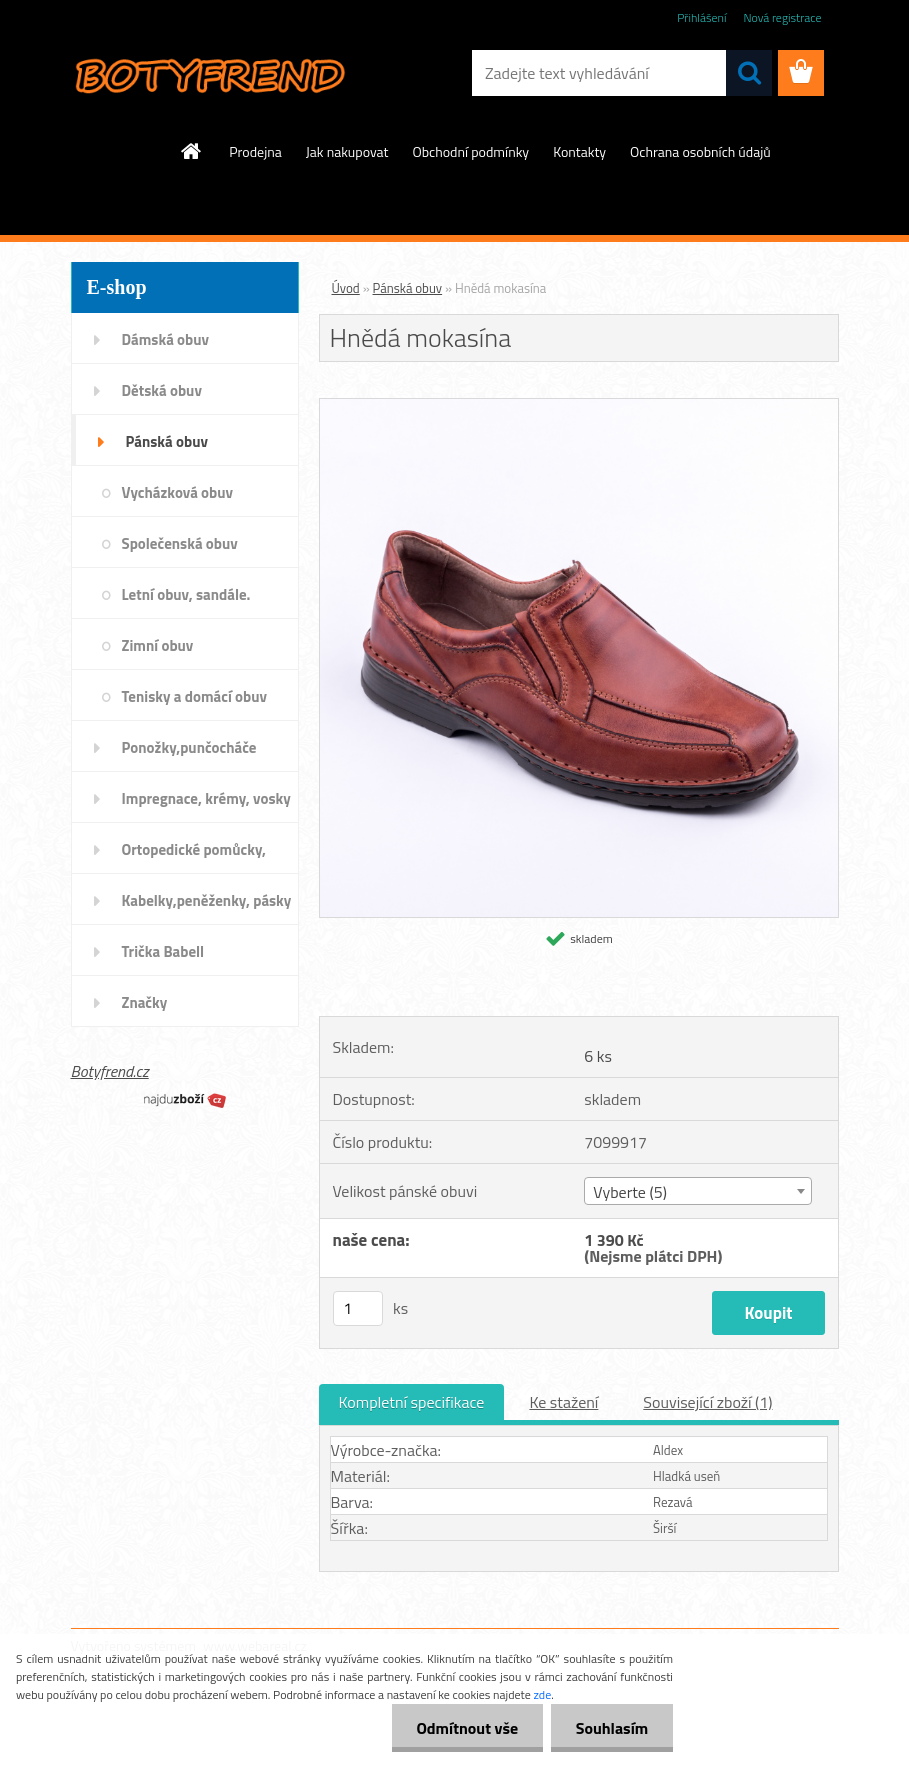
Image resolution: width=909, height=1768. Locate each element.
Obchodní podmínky (471, 151)
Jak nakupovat (347, 151)
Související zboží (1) (707, 1402)
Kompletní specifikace (412, 1402)
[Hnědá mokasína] (579, 407)
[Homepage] (192, 151)
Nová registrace (782, 17)
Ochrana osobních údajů (700, 151)
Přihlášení (701, 17)
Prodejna (255, 151)
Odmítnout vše (467, 1728)
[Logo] (208, 74)
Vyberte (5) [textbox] (630, 1192)
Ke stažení (563, 1402)
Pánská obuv (408, 288)
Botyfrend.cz (110, 1071)
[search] (749, 73)
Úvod (346, 288)
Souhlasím (611, 1728)
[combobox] (698, 1191)
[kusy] (358, 1308)
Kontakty (579, 151)
